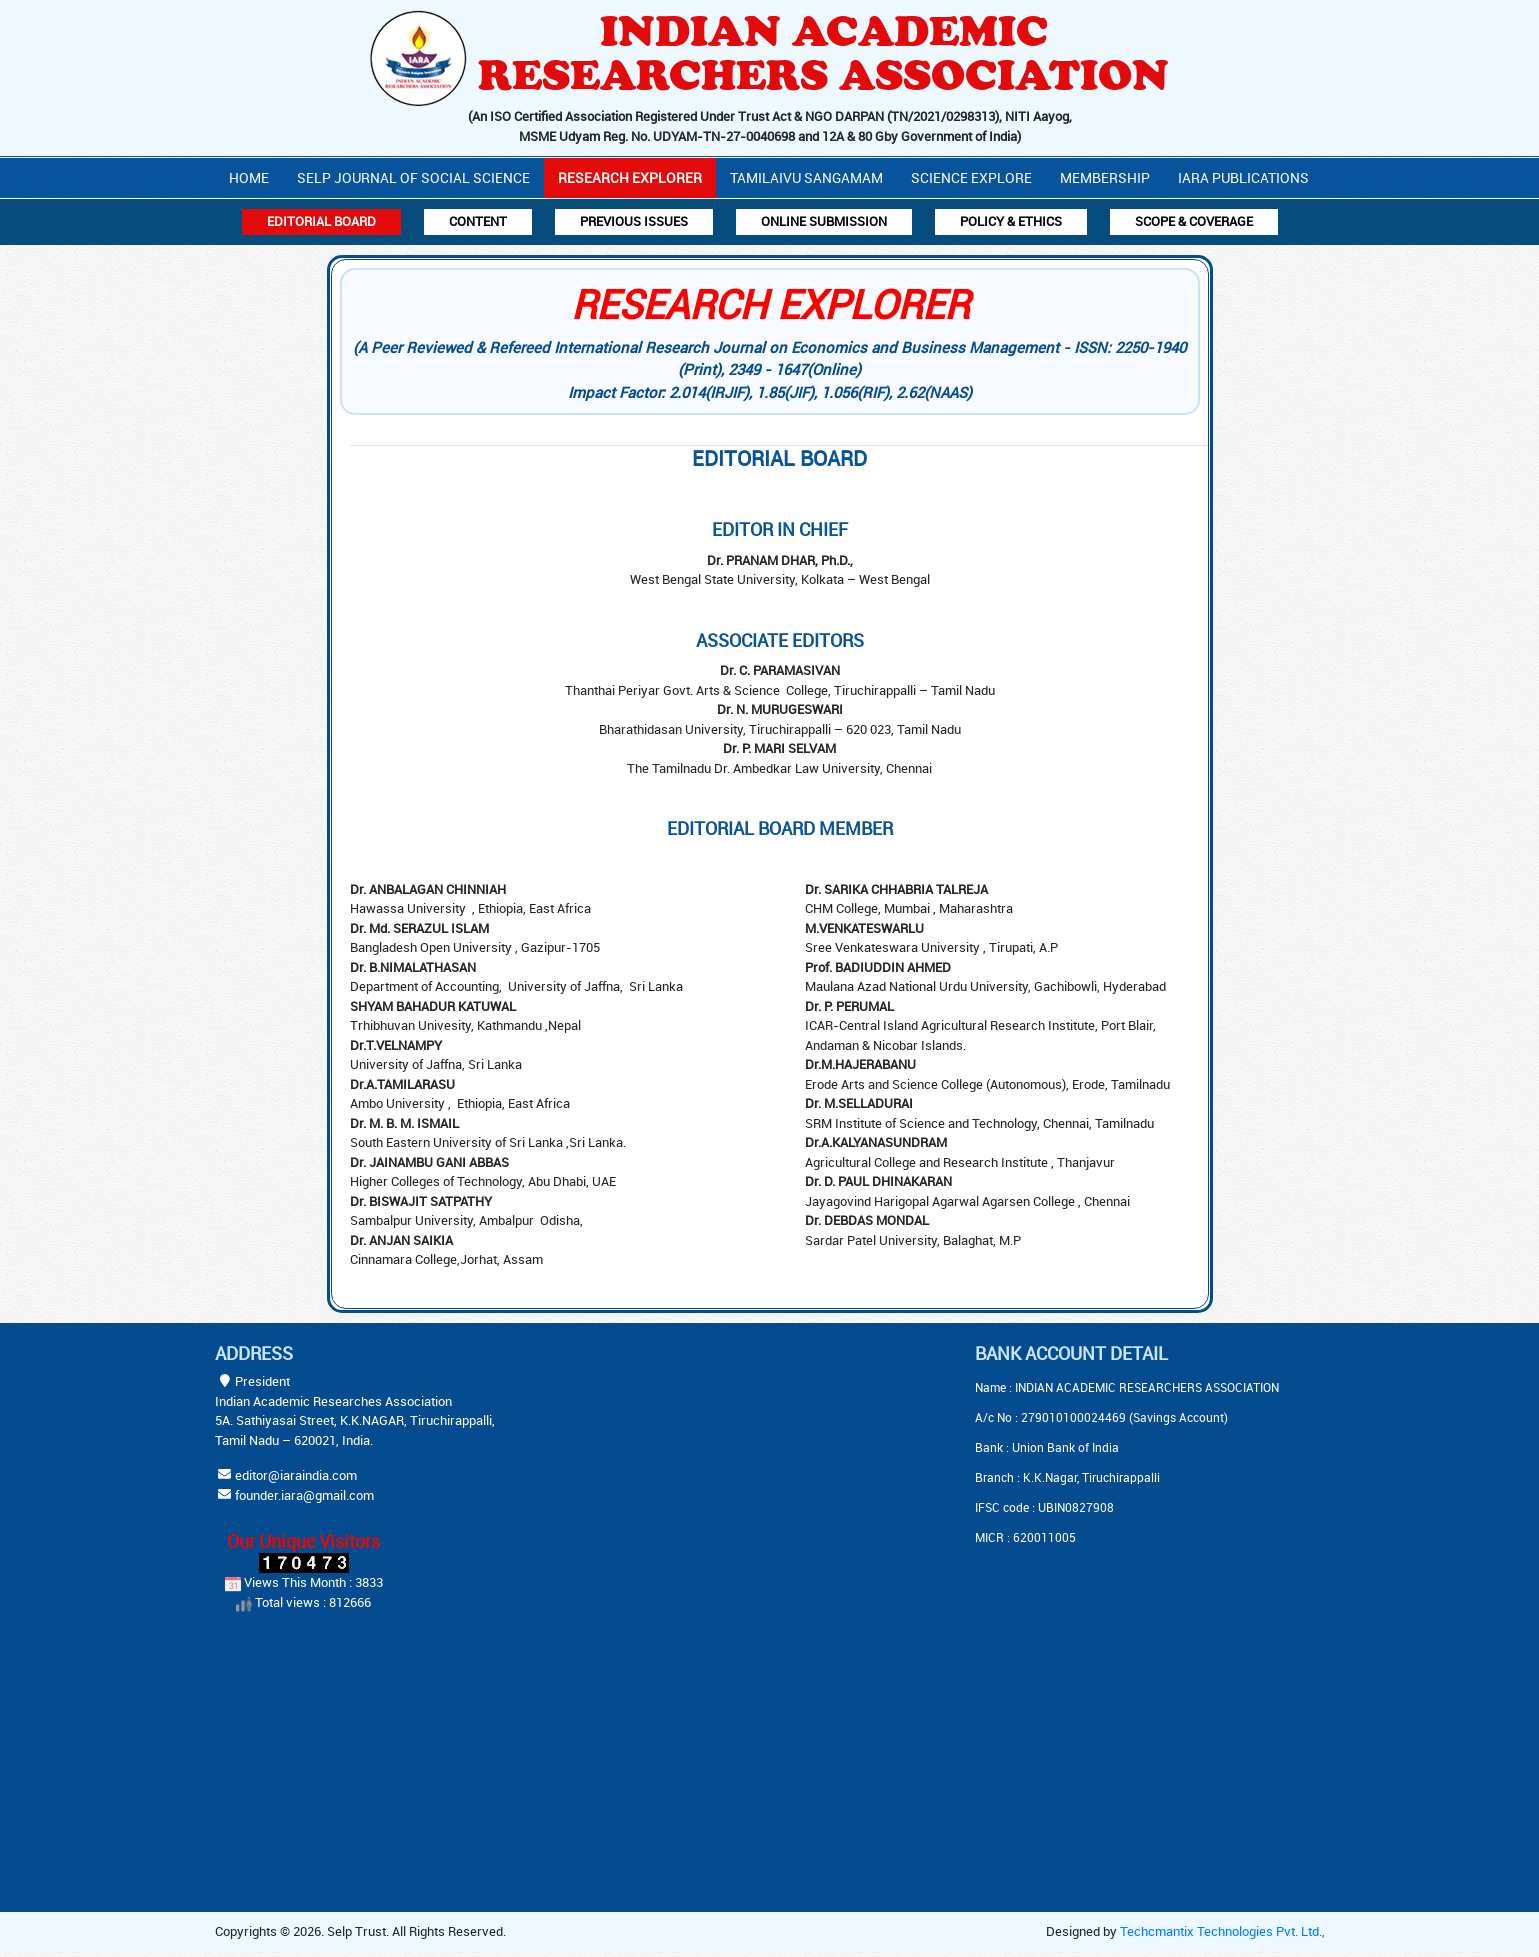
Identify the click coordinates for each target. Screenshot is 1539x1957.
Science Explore (971, 177)
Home (249, 177)
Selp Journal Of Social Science (413, 177)
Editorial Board (321, 221)
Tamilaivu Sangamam (806, 177)
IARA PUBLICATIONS (1243, 177)
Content (478, 221)
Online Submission (824, 221)
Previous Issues (634, 221)
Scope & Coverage (1194, 221)
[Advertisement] (720, 1468)
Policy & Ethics (1011, 221)
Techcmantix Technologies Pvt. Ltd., (1222, 1931)
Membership (1105, 177)
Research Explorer (630, 177)
